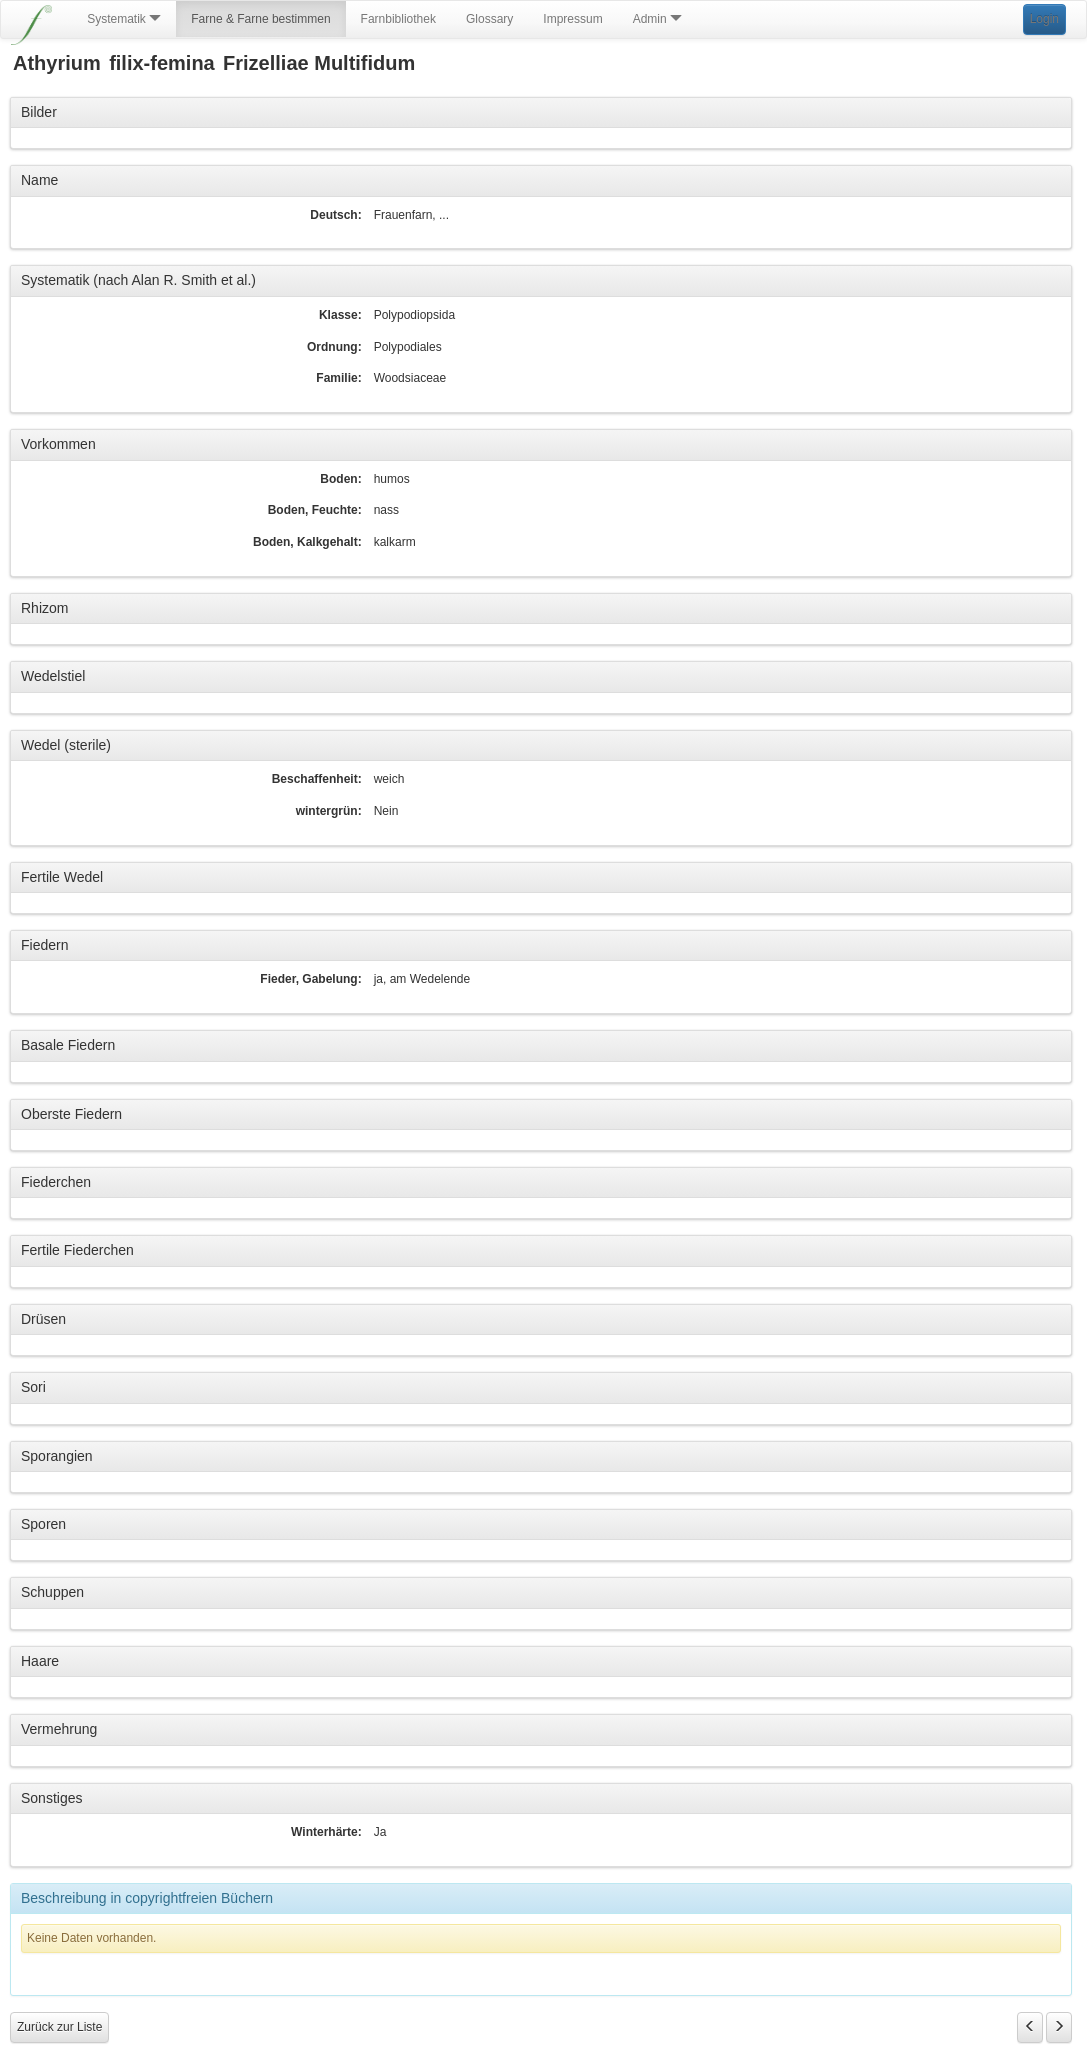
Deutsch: (335, 215)
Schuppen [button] (52, 1592)
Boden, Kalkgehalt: (307, 542)
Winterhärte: (326, 1832)
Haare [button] (40, 1661)
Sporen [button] (43, 1524)
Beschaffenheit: (317, 779)
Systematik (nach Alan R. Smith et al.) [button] (138, 280)
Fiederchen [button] (56, 1182)
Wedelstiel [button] (53, 676)
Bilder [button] (39, 112)
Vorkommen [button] (58, 444)
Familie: (338, 378)
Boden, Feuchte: (315, 510)
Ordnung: (334, 347)
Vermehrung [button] (59, 1729)
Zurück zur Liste (59, 2027)
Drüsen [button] (43, 1319)
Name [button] (39, 180)
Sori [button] (33, 1387)
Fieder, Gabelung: (310, 979)
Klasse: (340, 315)
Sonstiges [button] (51, 1798)
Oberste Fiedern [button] (71, 1114)
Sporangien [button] (57, 1456)
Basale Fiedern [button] (68, 1045)
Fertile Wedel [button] (62, 877)
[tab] (541, 113)
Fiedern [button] (44, 945)
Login (1044, 19)
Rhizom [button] (44, 608)
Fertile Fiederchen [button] (77, 1250)
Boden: (340, 479)
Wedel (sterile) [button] (66, 745)
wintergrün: (329, 811)
